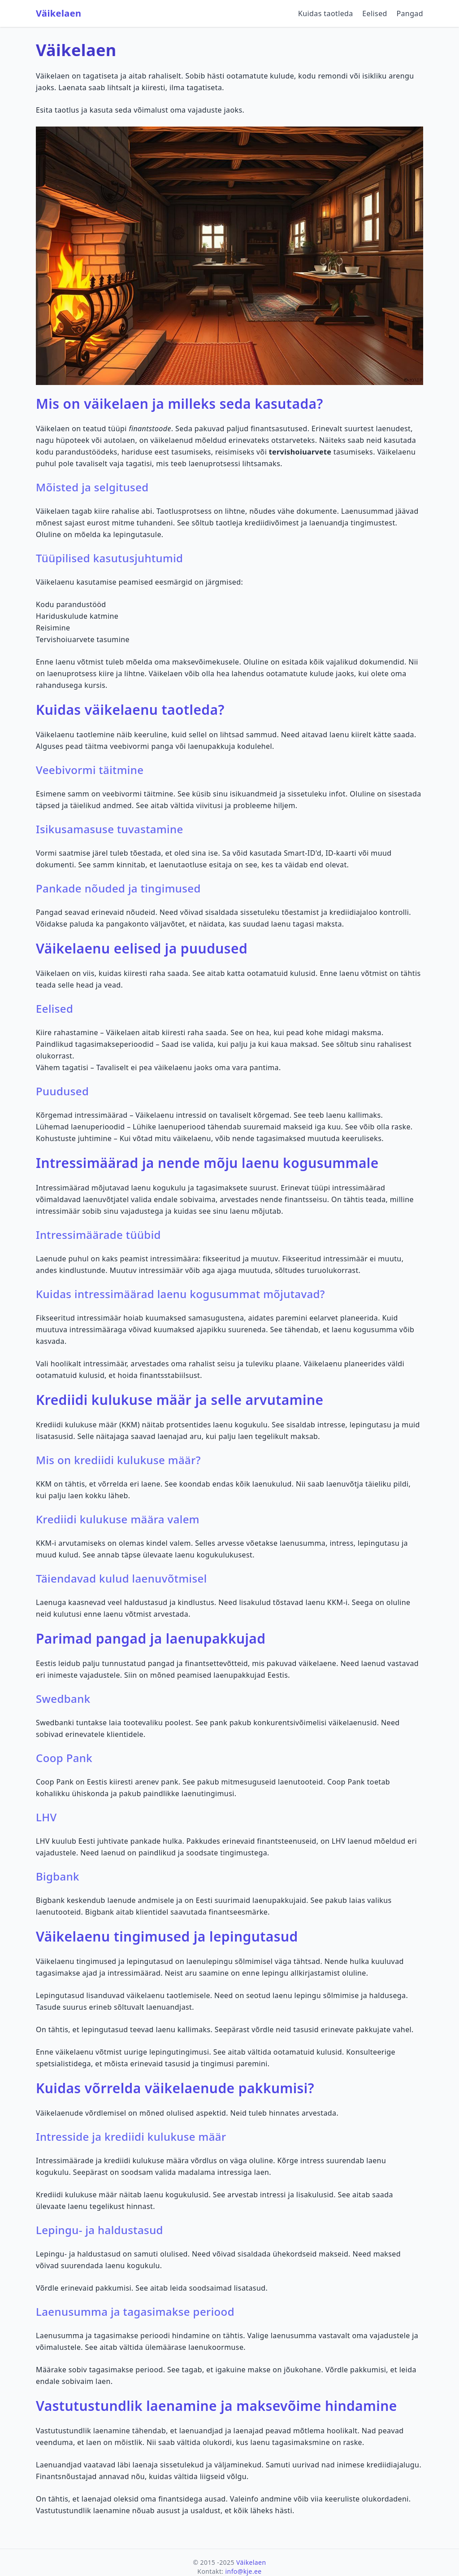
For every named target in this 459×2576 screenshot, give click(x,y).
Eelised (374, 13)
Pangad (409, 13)
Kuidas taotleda (325, 13)
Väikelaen (58, 13)
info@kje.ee (243, 2571)
